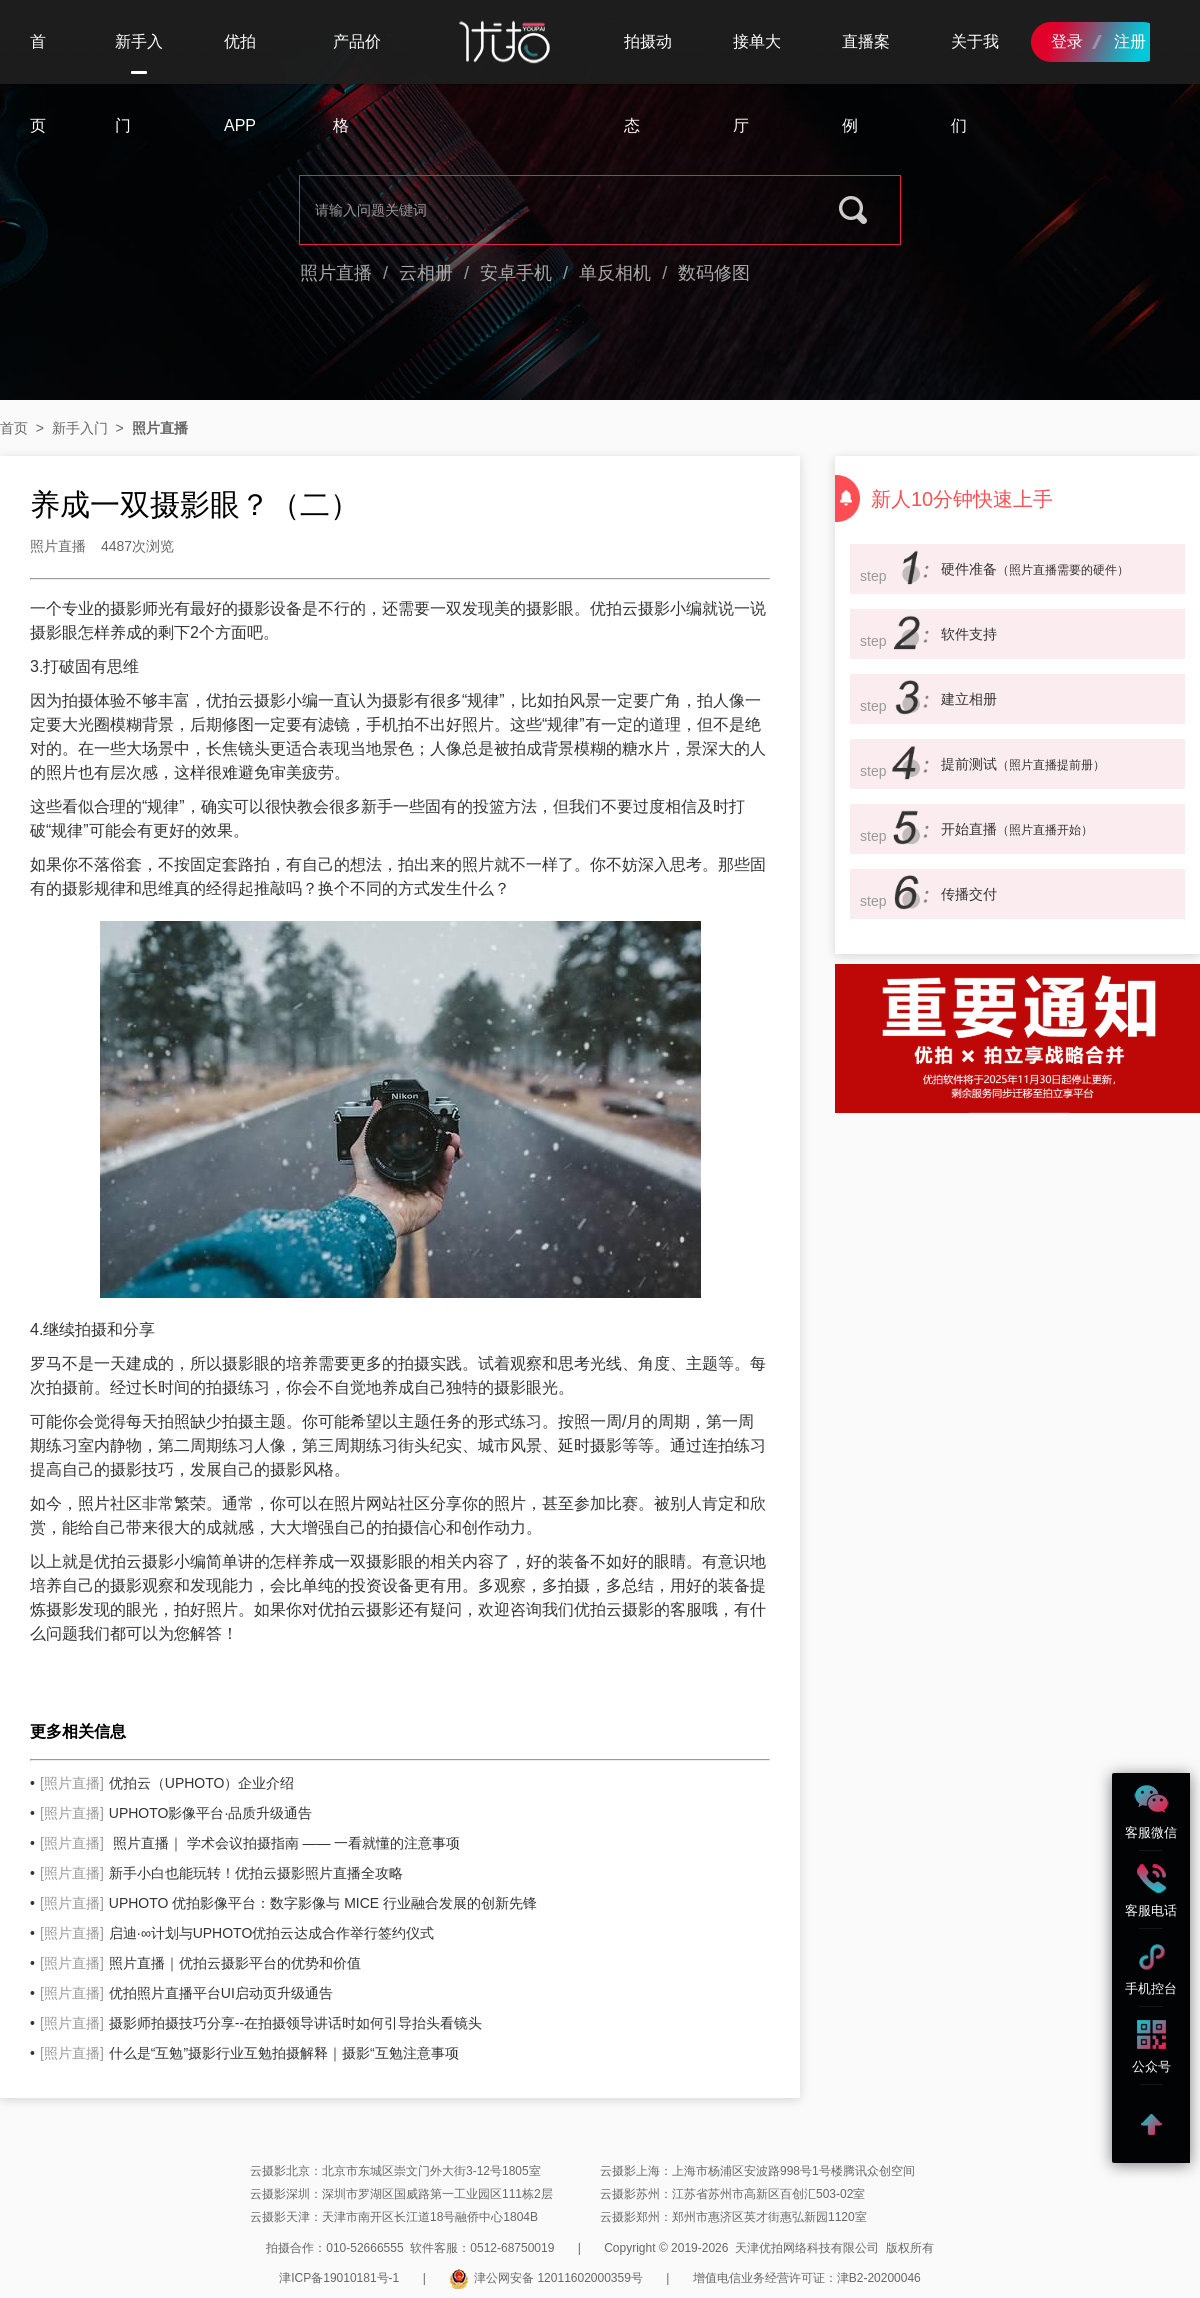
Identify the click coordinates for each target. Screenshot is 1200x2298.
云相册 (426, 273)
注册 (1130, 41)
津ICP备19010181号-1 (339, 2278)
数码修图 (714, 273)
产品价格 (357, 83)
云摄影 (150, 1561)
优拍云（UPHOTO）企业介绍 (167, 1783)
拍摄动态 (648, 83)
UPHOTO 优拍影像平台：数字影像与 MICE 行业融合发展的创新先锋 (288, 1903)
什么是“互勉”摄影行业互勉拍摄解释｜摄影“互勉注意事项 (249, 2053)
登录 (1067, 41)
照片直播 (336, 273)
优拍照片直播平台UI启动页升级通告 (186, 1993)
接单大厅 (757, 83)
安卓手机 (516, 273)
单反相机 (615, 273)
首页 (38, 83)
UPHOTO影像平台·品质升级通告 (176, 1813)
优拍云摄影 (630, 608)
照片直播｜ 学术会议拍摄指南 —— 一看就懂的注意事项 (250, 1843)
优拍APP (240, 83)
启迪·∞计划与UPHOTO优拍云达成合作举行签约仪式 (237, 1933)
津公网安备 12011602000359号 (546, 2278)
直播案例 (866, 83)
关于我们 (975, 83)
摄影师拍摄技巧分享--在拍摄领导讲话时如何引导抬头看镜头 (261, 2023)
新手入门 (139, 58)
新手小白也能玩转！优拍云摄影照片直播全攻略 (221, 1873)
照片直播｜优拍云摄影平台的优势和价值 (200, 1963)
